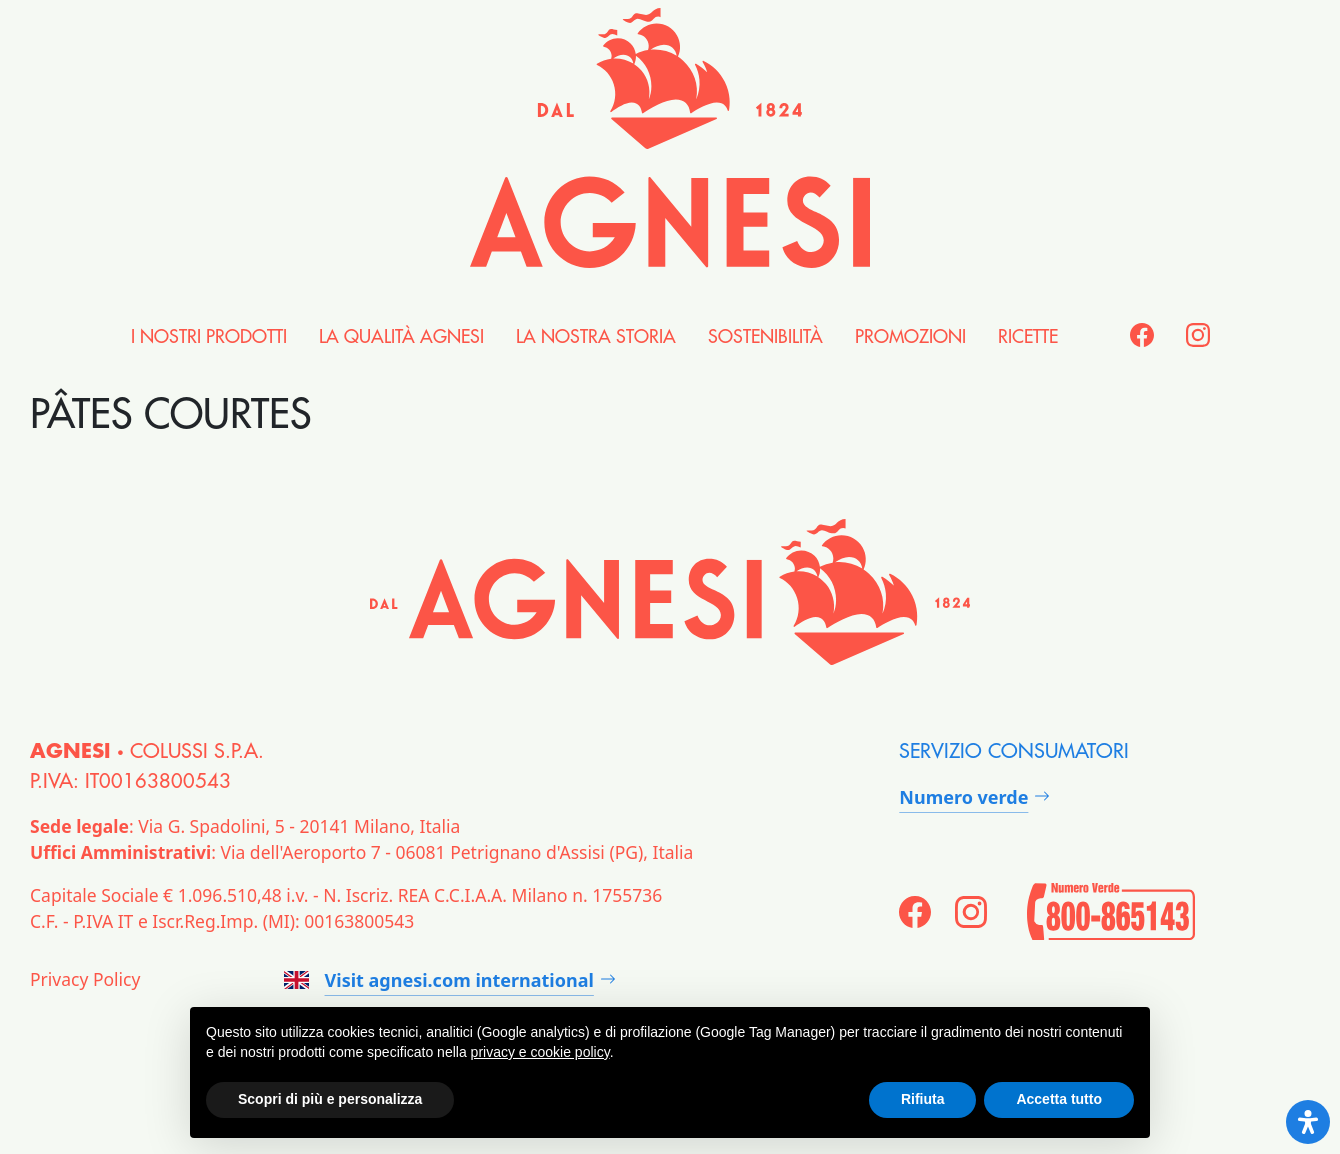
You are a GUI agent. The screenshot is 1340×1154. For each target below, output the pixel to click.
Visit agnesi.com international (439, 980)
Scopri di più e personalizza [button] (330, 1099)
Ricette (1028, 337)
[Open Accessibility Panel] (1308, 1122)
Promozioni (910, 337)
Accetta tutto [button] (1059, 1099)
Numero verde (963, 797)
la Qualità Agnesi (401, 337)
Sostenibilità (765, 337)
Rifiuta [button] (923, 1099)
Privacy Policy (85, 979)
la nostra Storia (596, 337)
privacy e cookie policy (540, 1052)
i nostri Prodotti (209, 337)
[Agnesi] (670, 138)
